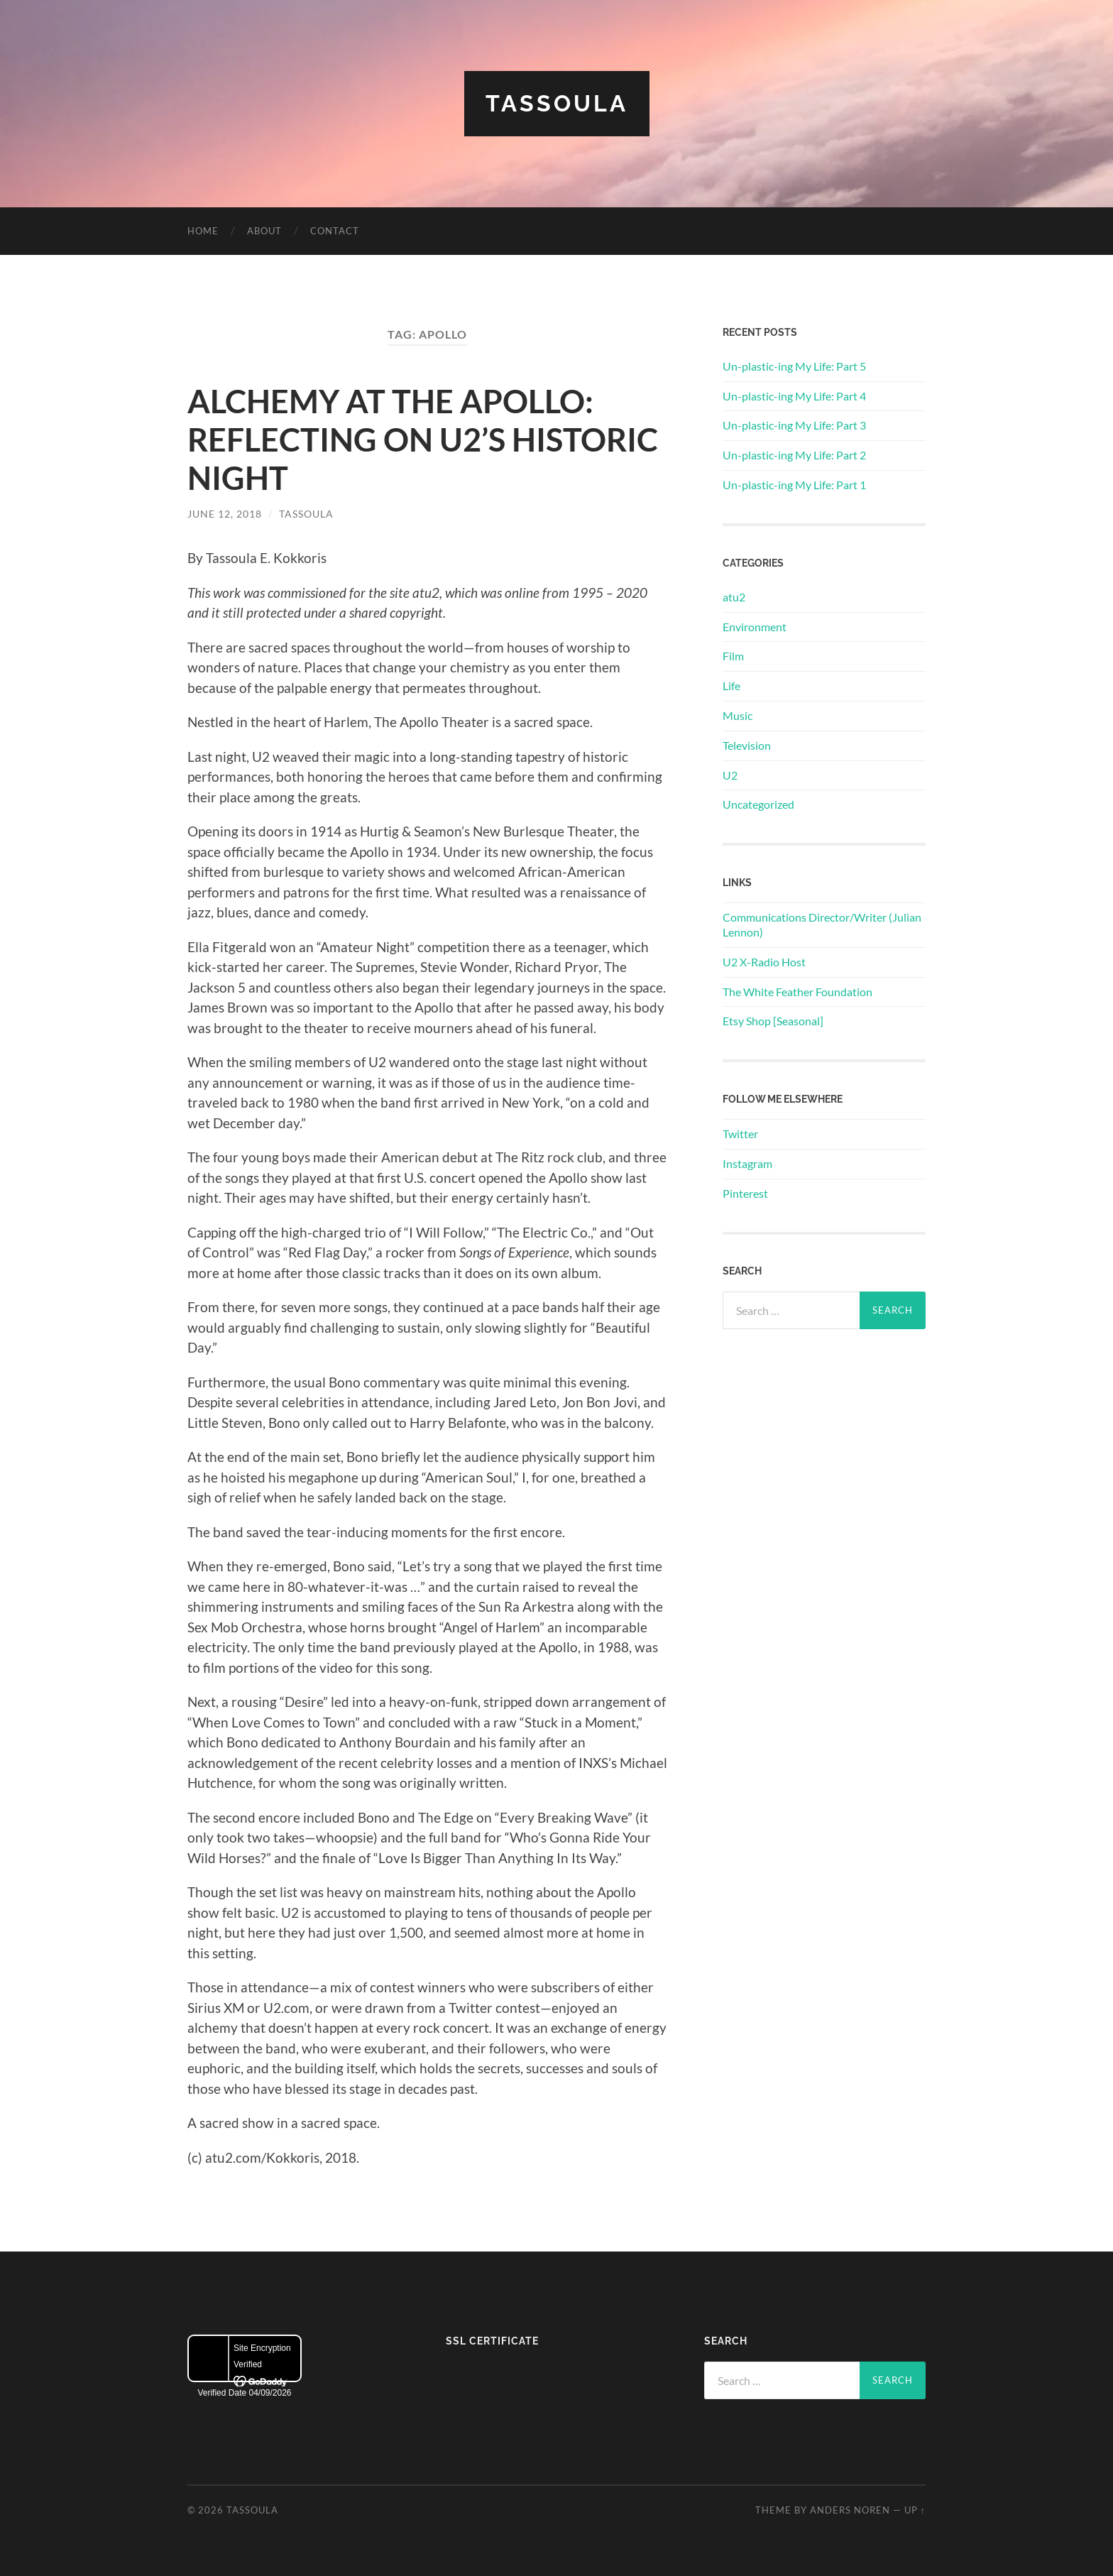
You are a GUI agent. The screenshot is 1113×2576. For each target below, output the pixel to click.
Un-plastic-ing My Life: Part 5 (794, 366)
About (264, 230)
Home (203, 230)
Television (747, 745)
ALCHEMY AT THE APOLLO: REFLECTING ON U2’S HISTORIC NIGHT (422, 439)
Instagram (747, 1163)
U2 (730, 775)
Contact (334, 230)
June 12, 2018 (224, 514)
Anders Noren (850, 2510)
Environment (754, 626)
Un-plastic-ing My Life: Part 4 (794, 396)
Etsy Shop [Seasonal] (773, 1020)
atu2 (734, 597)
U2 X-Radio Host (764, 961)
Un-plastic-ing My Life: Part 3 (794, 425)
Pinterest (745, 1193)
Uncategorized (758, 804)
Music (737, 715)
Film (733, 655)
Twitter (740, 1133)
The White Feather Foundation (797, 991)
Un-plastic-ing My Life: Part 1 (794, 484)
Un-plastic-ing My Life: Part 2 (794, 455)
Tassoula (557, 103)
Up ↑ (915, 2510)
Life (731, 685)
